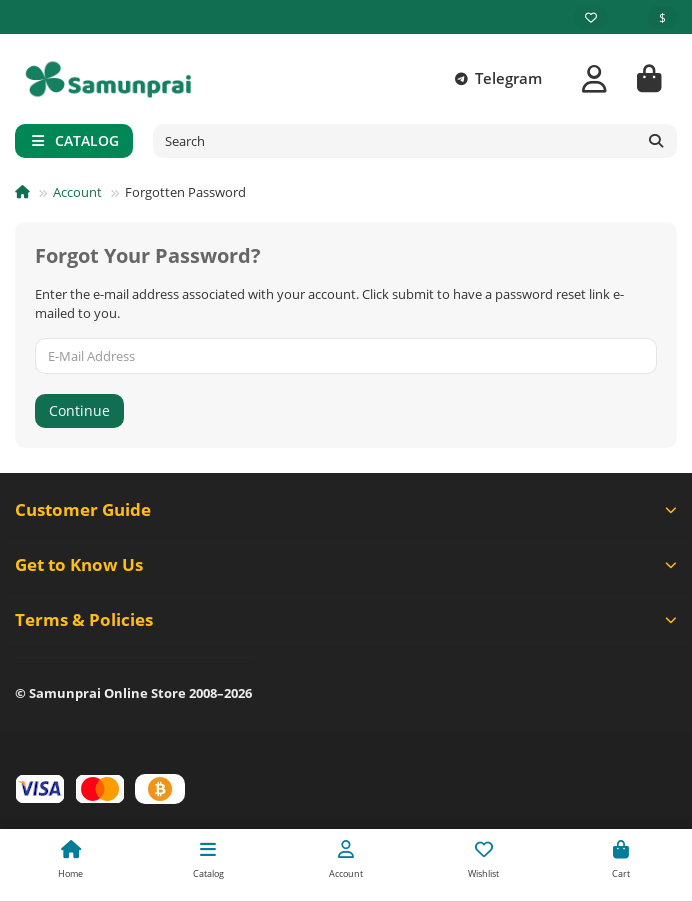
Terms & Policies (346, 619)
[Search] (415, 141)
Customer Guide (346, 509)
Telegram (494, 79)
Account (77, 192)
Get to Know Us (346, 564)
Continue (79, 410)
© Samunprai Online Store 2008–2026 (133, 693)
